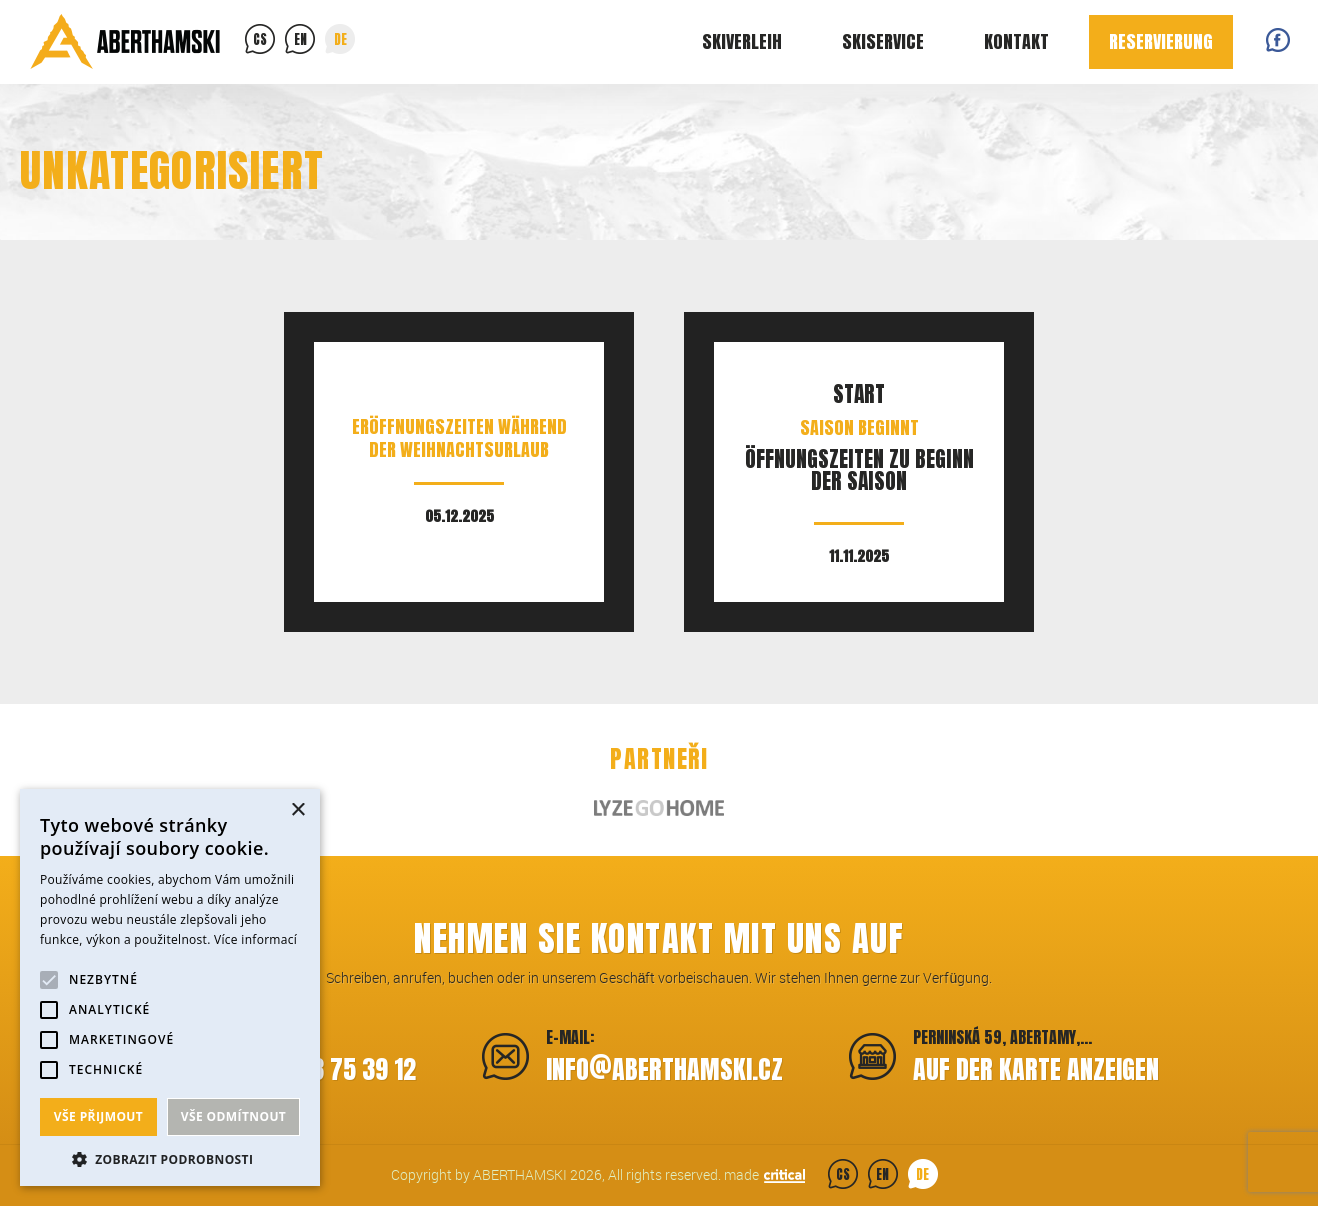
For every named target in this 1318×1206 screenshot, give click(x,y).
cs (260, 39)
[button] (170, 1157)
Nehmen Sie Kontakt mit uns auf (659, 938)
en (300, 39)
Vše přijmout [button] (98, 1116)
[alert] (170, 987)
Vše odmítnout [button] (233, 1116)
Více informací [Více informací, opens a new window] (255, 939)
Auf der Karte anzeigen (1036, 1069)
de (340, 39)
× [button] (297, 810)
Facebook (1278, 40)
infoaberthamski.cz (664, 1067)
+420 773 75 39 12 (322, 1069)
